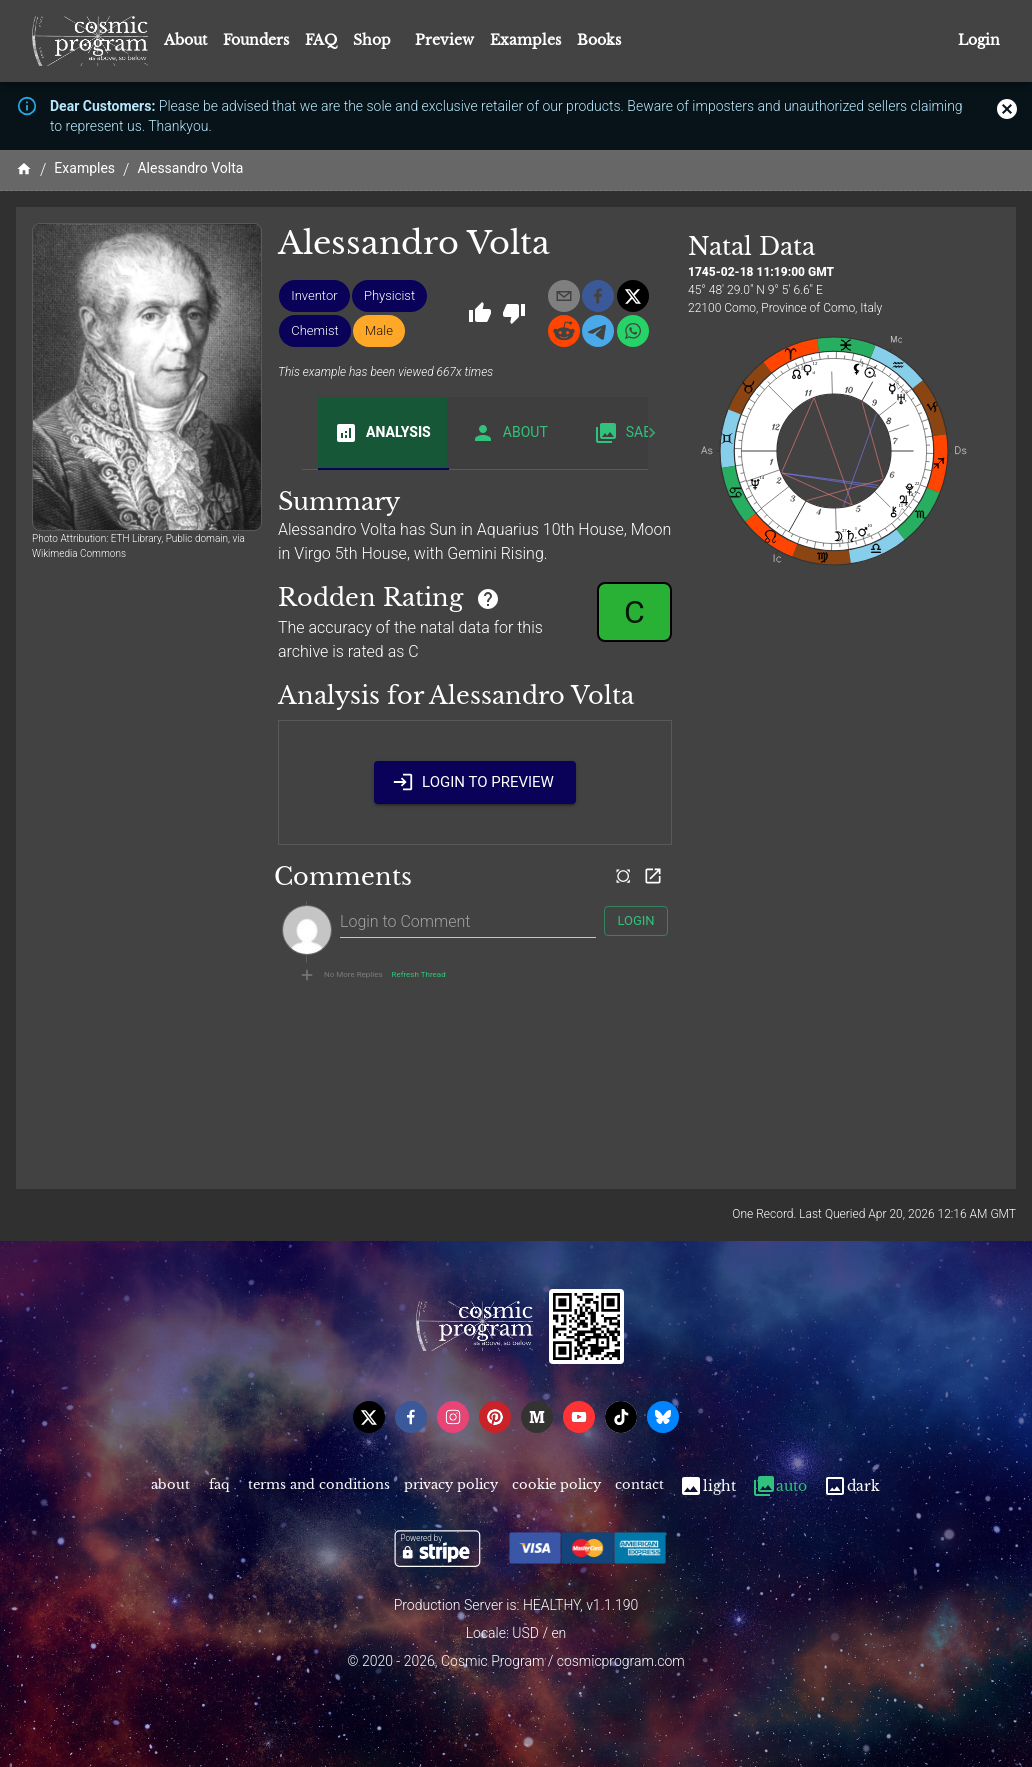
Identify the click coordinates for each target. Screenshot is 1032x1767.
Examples (525, 40)
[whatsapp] (633, 331)
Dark (851, 1486)
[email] (564, 296)
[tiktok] (621, 1417)
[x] (633, 296)
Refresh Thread (419, 975)
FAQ (321, 40)
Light (707, 1486)
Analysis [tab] (382, 433)
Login (979, 40)
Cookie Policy (556, 1486)
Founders (256, 40)
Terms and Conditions (319, 1486)
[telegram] (598, 331)
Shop (372, 40)
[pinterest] (495, 1417)
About (185, 40)
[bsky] (663, 1417)
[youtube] (579, 1417)
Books (599, 40)
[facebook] (598, 296)
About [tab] (509, 433)
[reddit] (564, 331)
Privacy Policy (451, 1486)
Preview (444, 40)
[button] (314, 296)
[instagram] (453, 1417)
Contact (639, 1486)
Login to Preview (475, 782)
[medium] (537, 1417)
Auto (779, 1486)
